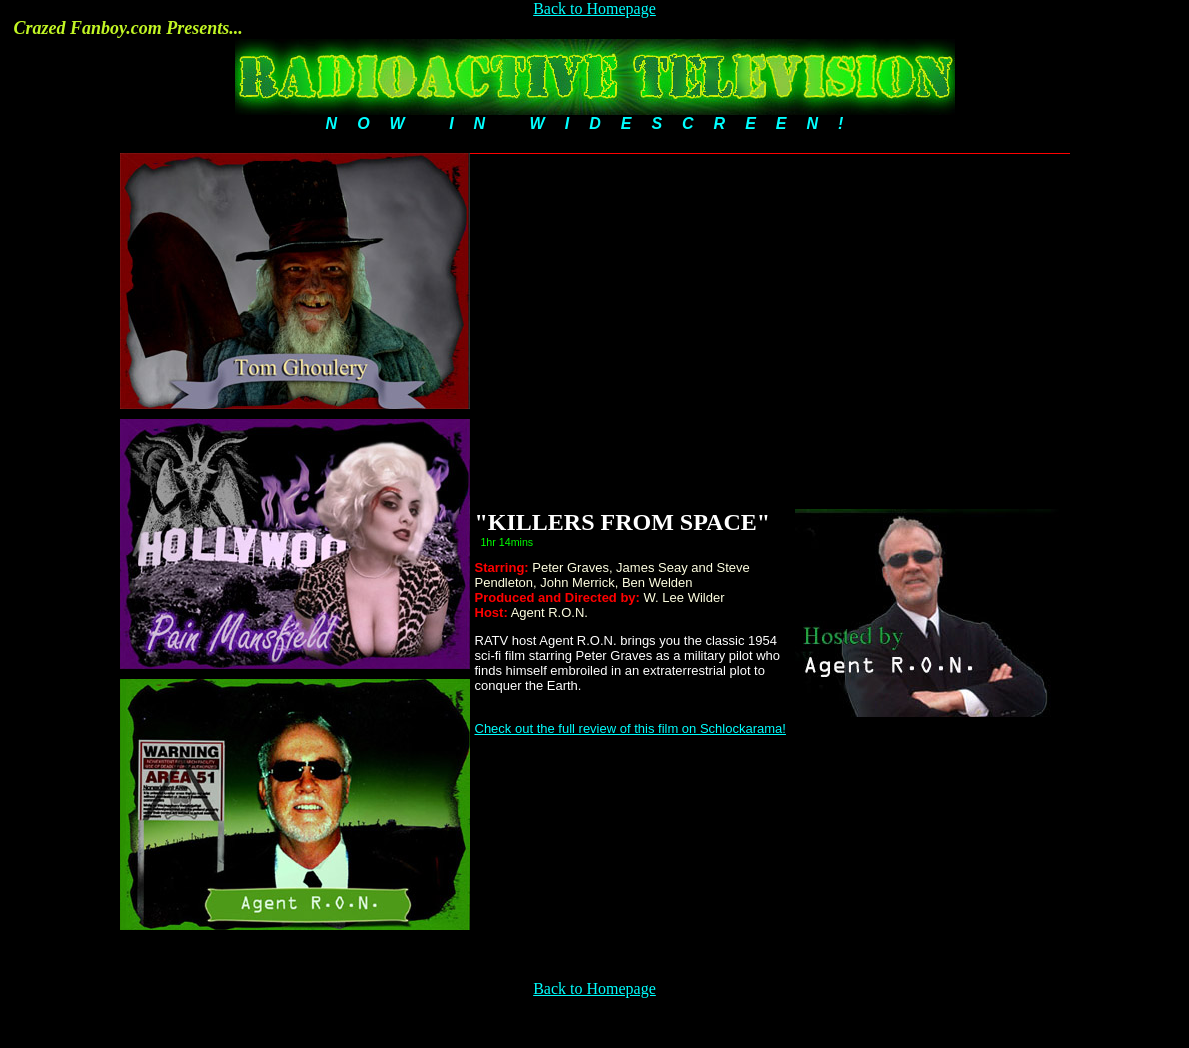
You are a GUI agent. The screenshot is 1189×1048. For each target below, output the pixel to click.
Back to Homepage (594, 8)
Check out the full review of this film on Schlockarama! (630, 728)
